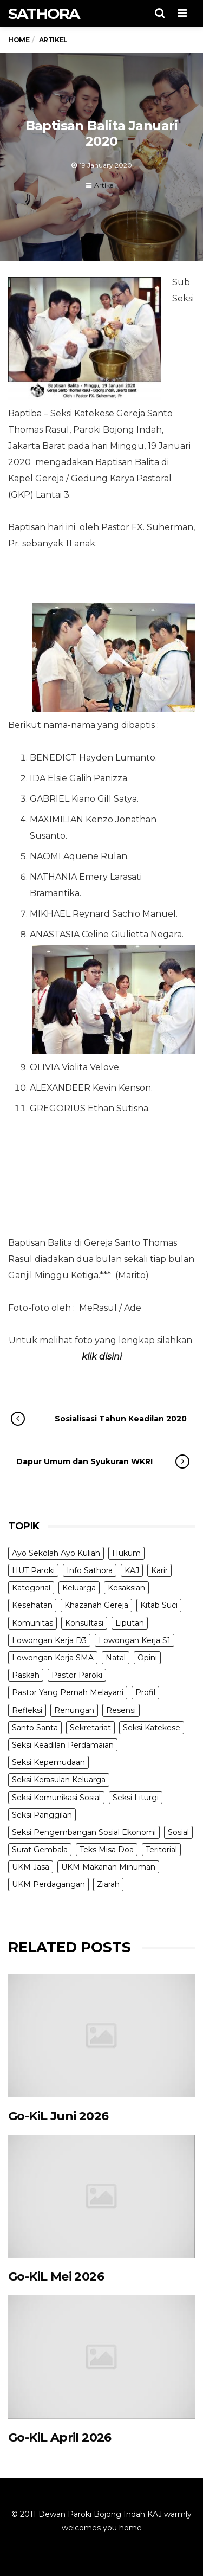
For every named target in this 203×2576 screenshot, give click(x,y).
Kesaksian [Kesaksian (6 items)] (126, 1588)
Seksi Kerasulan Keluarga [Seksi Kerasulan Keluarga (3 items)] (59, 1780)
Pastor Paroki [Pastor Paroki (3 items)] (76, 1675)
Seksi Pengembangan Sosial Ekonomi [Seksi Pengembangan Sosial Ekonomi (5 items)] (84, 1832)
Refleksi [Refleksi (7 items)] (27, 1710)
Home (18, 40)
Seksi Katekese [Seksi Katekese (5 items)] (151, 1728)
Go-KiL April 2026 (60, 2437)
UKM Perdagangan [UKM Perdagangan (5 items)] (48, 1884)
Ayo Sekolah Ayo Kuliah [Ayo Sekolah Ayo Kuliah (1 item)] (56, 1553)
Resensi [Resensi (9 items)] (121, 1710)
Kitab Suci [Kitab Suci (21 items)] (159, 1605)
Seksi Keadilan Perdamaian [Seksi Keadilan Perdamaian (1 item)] (63, 1745)
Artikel (104, 185)
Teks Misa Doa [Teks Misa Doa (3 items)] (107, 1849)
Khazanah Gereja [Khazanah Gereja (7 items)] (96, 1605)
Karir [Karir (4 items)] (159, 1570)
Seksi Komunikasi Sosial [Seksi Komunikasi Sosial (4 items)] (56, 1797)
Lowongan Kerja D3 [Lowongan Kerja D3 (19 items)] (49, 1640)
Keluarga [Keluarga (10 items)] (79, 1588)
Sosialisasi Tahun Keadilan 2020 (109, 1419)
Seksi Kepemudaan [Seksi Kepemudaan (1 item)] (48, 1762)
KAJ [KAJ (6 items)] (132, 1570)
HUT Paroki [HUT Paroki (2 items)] (33, 1570)
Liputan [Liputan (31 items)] (129, 1623)
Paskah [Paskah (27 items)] (26, 1675)
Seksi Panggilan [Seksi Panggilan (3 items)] (42, 1815)
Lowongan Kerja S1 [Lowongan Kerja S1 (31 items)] (135, 1640)
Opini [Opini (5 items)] (147, 1658)
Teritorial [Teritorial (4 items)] (161, 1849)
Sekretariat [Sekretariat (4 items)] (90, 1728)
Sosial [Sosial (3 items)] (178, 1832)
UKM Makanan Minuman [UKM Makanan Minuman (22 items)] (108, 1867)
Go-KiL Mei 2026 (56, 2276)
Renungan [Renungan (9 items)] (74, 1710)
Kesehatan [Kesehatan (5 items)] (32, 1605)
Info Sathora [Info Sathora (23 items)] (90, 1570)
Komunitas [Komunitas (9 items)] (32, 1623)
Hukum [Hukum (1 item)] (126, 1553)
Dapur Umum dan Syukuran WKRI (92, 1461)
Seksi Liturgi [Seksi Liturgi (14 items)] (136, 1797)
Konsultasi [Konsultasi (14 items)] (84, 1623)
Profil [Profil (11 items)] (145, 1692)
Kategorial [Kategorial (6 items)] (31, 1588)
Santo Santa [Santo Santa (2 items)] (35, 1728)
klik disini (102, 1356)
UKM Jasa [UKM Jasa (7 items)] (30, 1867)
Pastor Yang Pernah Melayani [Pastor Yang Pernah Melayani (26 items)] (67, 1692)
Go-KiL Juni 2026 (58, 2116)
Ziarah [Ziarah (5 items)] (108, 1884)
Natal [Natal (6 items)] (116, 1658)
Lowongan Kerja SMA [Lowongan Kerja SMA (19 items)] (53, 1658)
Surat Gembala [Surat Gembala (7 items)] (40, 1849)
